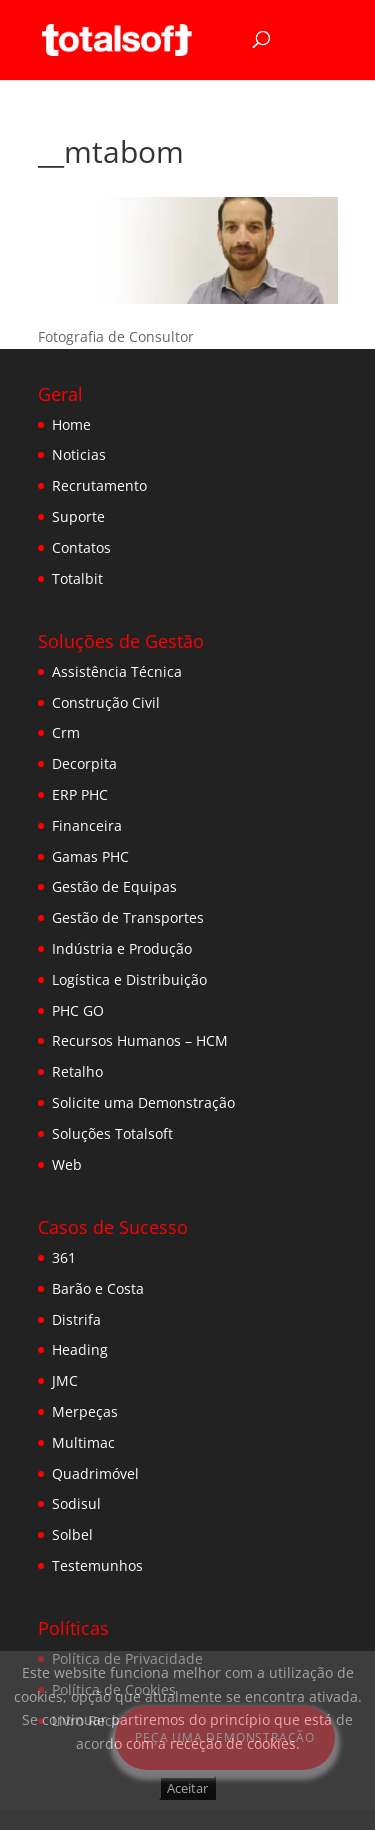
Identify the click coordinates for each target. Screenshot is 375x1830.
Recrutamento (99, 485)
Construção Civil (106, 702)
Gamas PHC (90, 856)
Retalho (77, 1071)
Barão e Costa (98, 1288)
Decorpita (84, 763)
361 (64, 1257)
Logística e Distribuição (129, 979)
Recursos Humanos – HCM (140, 1040)
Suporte (78, 516)
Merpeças (85, 1411)
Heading (80, 1349)
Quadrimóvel (95, 1473)
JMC (65, 1380)
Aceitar (187, 1788)
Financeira (87, 825)
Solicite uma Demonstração (143, 1102)
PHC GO (78, 1010)
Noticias (79, 454)
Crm (66, 732)
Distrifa (76, 1319)
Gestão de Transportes (128, 917)
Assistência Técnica (117, 671)
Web (67, 1164)
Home (71, 424)
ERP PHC (80, 794)
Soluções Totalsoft (112, 1133)
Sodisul (76, 1503)
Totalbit (77, 578)
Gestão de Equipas (114, 886)
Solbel (72, 1534)
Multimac (83, 1442)
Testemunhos (97, 1565)
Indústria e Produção (122, 948)
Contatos (81, 547)
